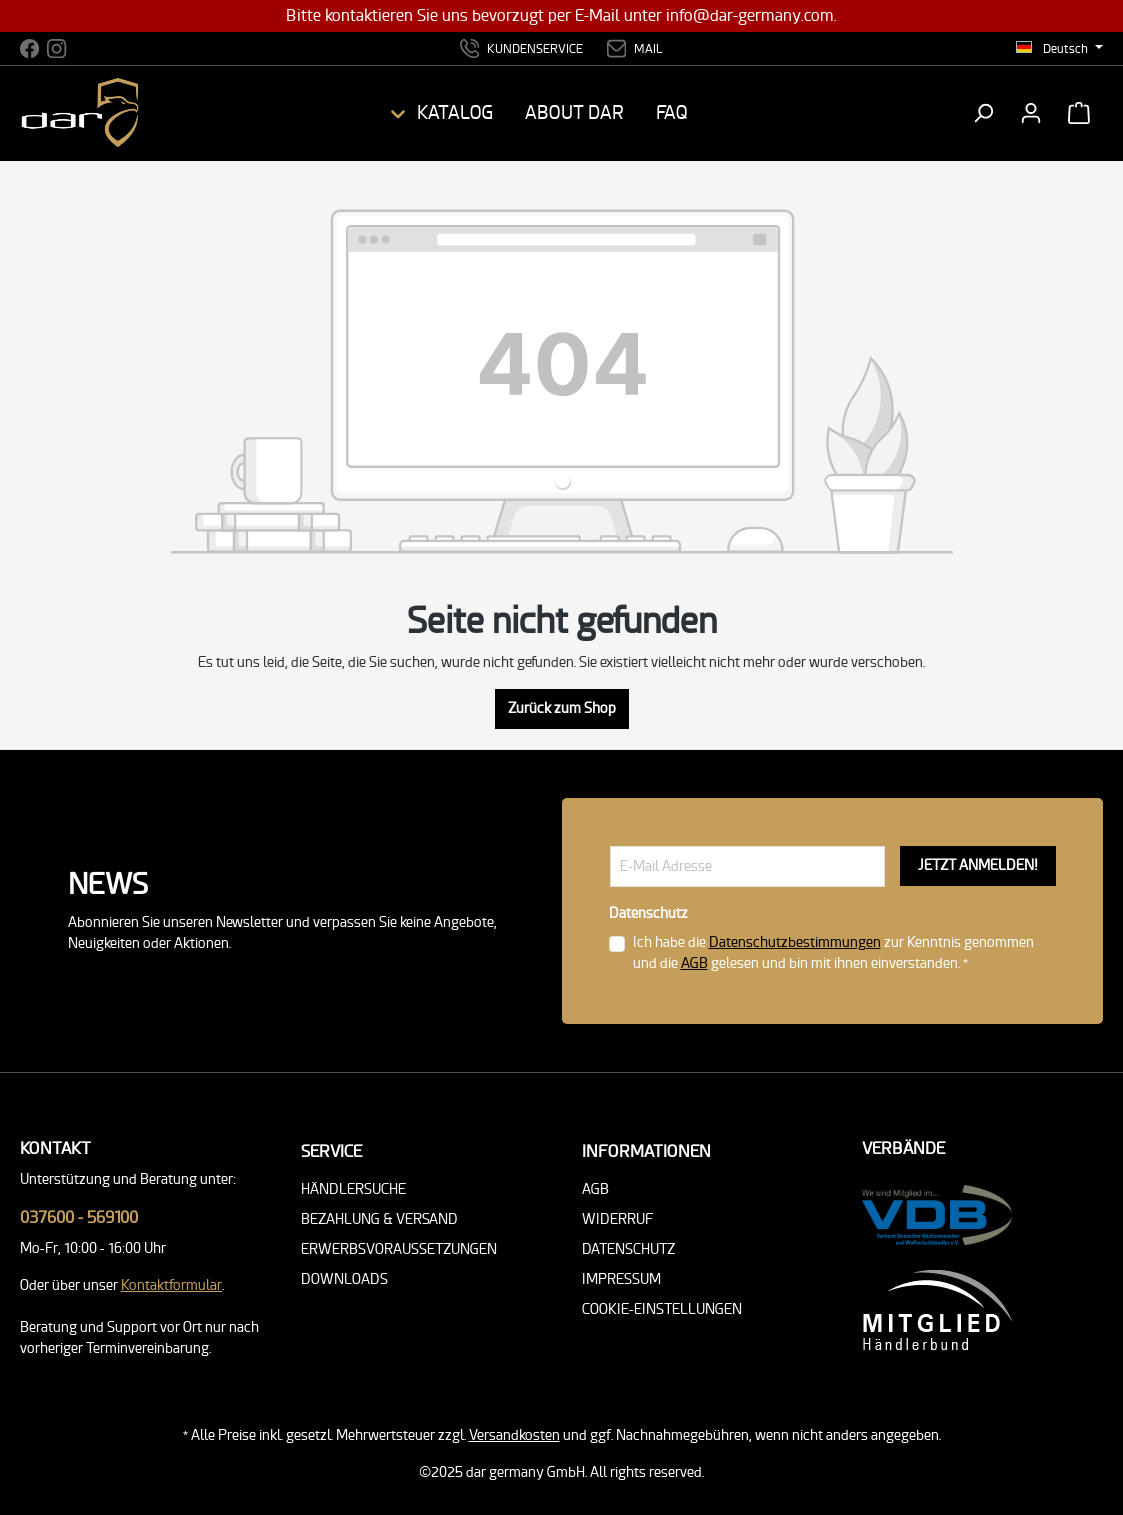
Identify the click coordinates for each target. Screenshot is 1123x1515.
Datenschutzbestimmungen (795, 942)
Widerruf (618, 1219)
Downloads (344, 1279)
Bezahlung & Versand (379, 1219)
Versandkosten (514, 1435)
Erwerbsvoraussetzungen (399, 1249)
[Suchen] (983, 113)
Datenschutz (628, 1249)
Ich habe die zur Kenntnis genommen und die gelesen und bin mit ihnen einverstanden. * (833, 953)
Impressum (621, 1279)
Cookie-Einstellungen (662, 1309)
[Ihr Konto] (1031, 113)
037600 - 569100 (79, 1217)
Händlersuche (353, 1189)
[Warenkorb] (1079, 113)
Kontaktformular (171, 1285)
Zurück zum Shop (562, 708)
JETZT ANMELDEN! (978, 865)
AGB (694, 963)
